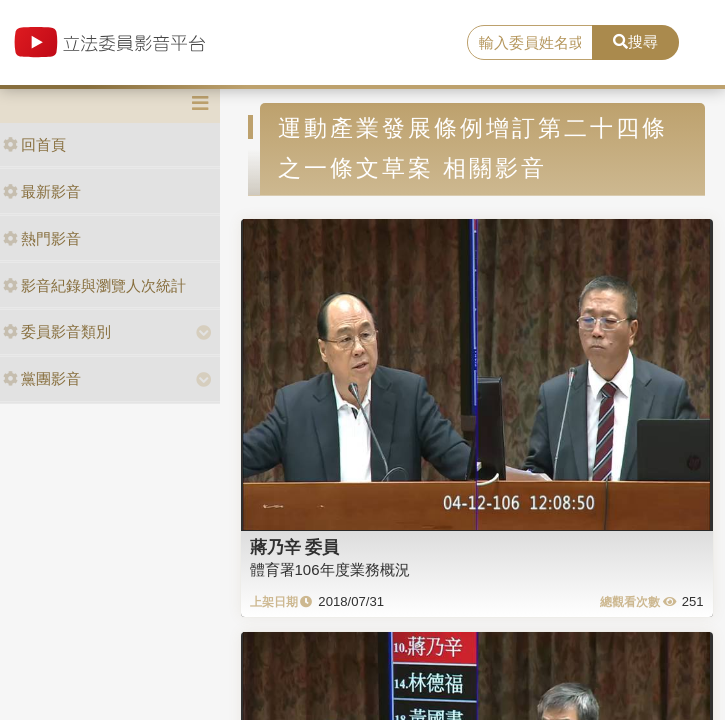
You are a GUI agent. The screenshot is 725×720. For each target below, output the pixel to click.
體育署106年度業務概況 (330, 569)
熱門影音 (42, 238)
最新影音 (42, 191)
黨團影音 (42, 378)
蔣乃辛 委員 (295, 547)
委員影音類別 (57, 331)
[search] (530, 43)
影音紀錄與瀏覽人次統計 (94, 285)
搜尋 (635, 41)
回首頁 (34, 144)
